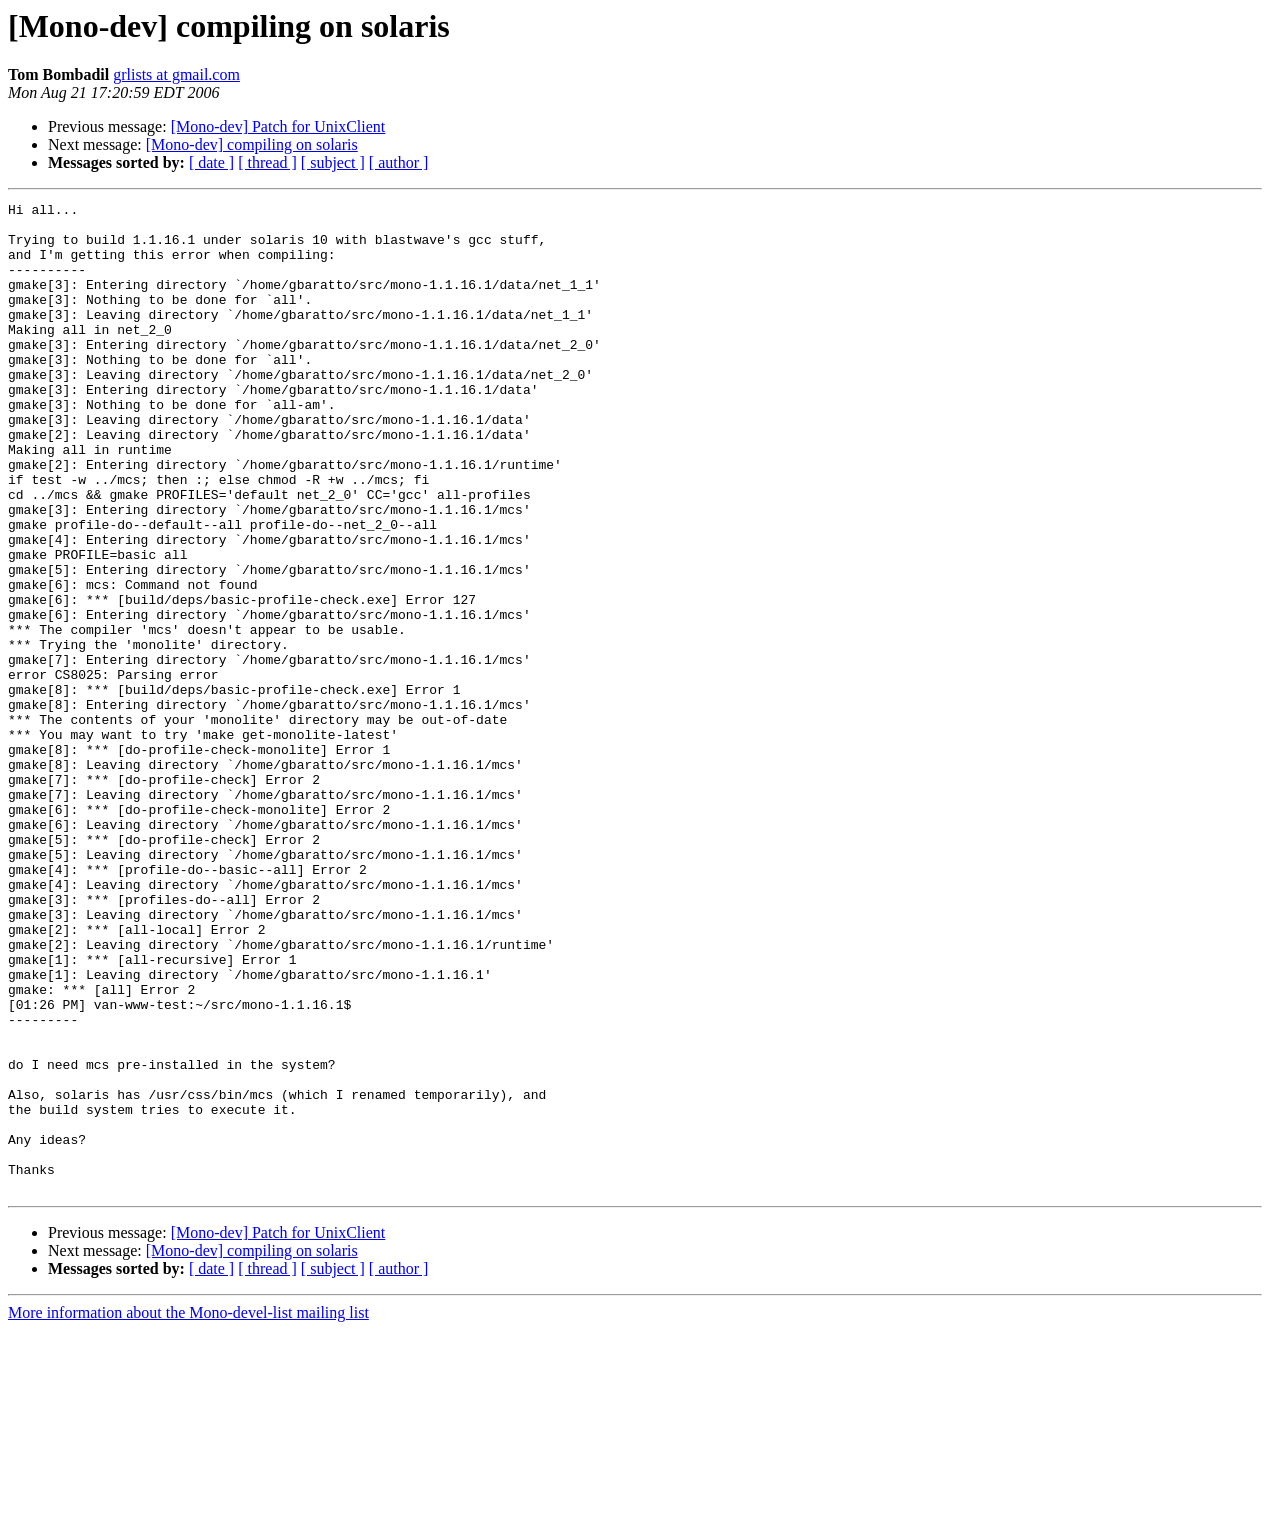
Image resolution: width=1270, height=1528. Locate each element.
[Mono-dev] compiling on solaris (252, 144)
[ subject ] (333, 162)
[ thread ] (267, 162)
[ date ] (211, 162)
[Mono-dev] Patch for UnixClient (278, 126)
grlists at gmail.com (176, 74)
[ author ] (399, 162)
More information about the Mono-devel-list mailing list (188, 1510)
